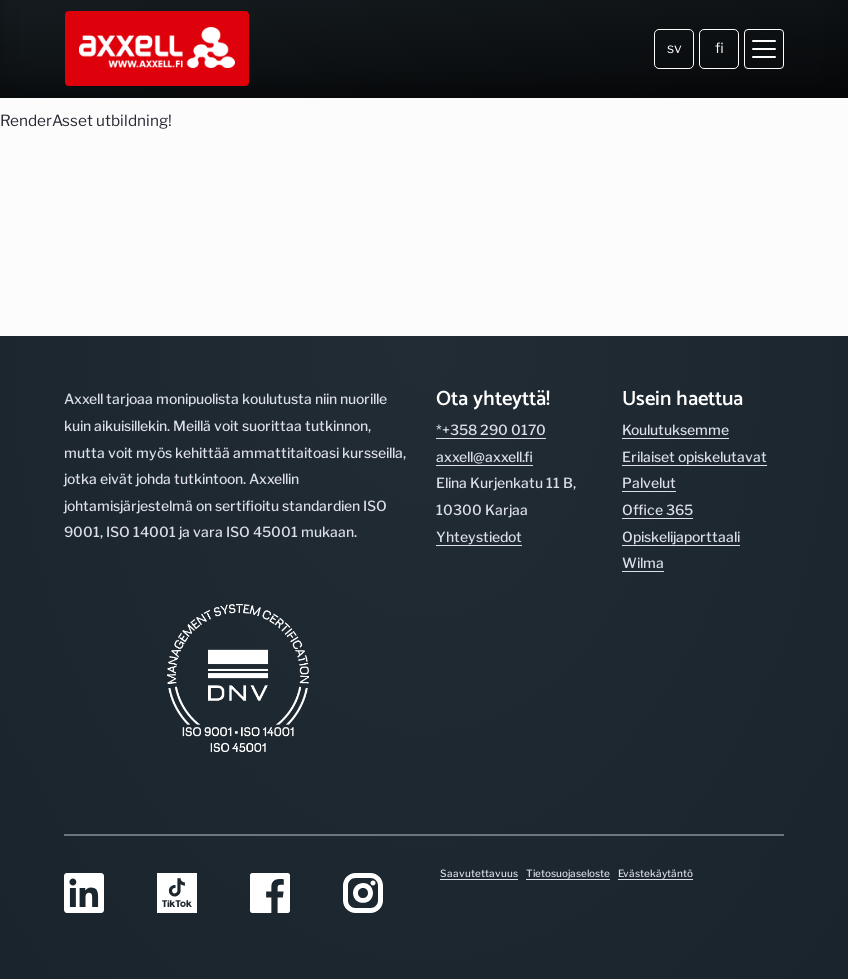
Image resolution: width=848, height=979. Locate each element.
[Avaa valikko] (764, 49)
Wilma (643, 562)
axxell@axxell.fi (484, 456)
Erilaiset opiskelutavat (694, 456)
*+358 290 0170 (491, 429)
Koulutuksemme (675, 429)
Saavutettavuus (479, 873)
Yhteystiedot (479, 536)
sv (674, 47)
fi (719, 47)
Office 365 (657, 509)
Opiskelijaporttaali (681, 536)
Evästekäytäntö (655, 873)
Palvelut (649, 482)
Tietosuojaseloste (568, 873)
